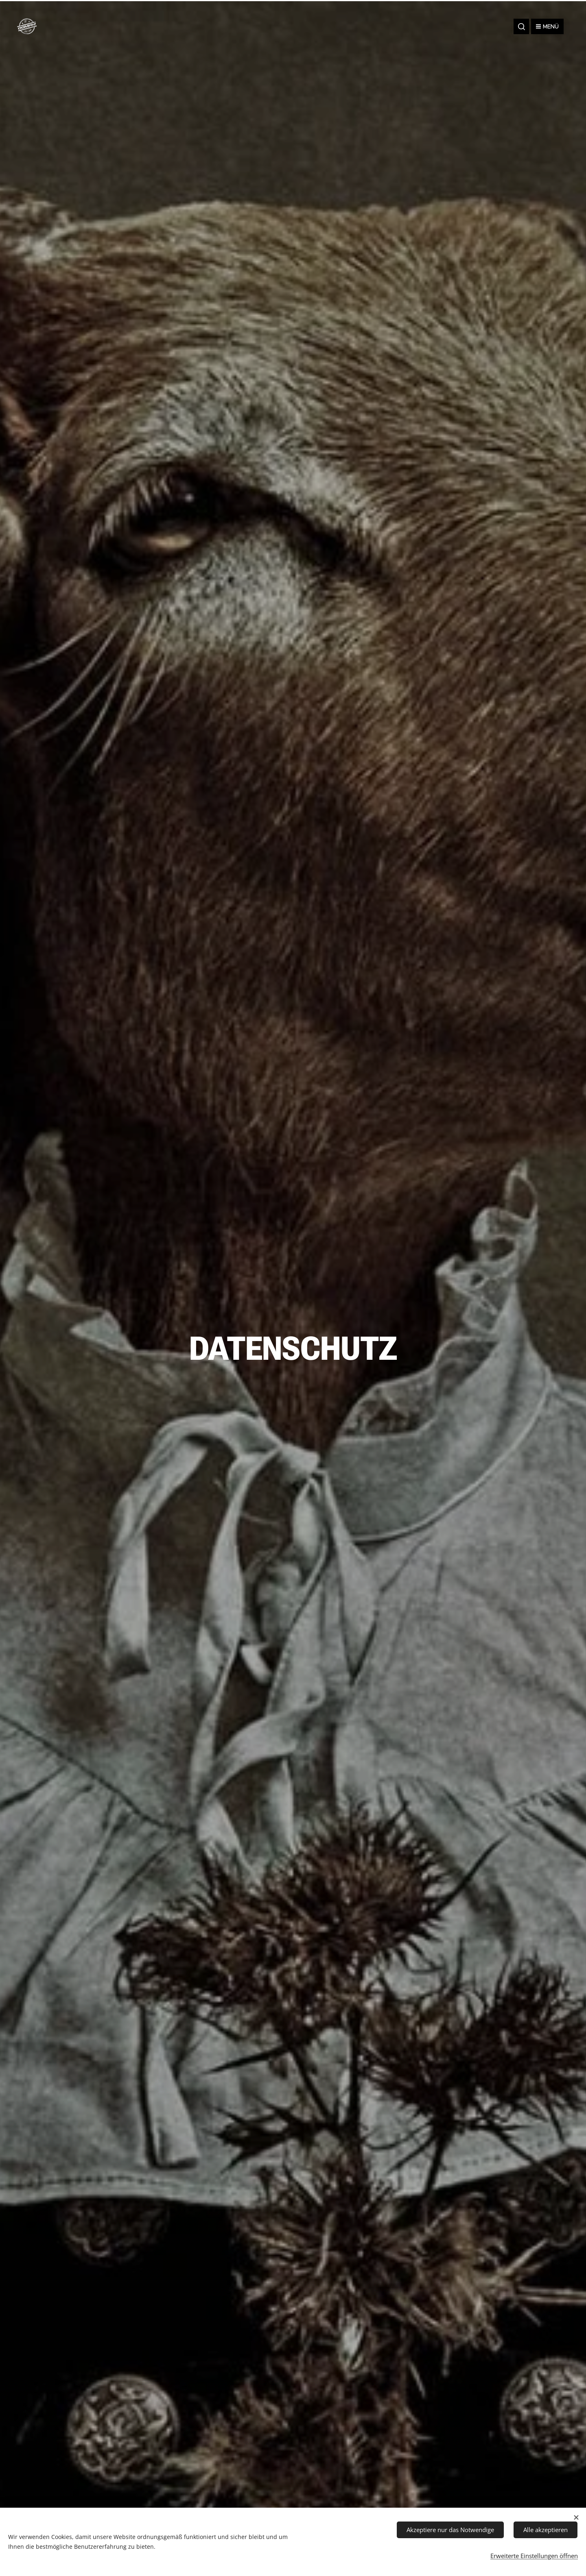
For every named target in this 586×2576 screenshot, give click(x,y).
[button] (521, 26)
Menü (547, 26)
